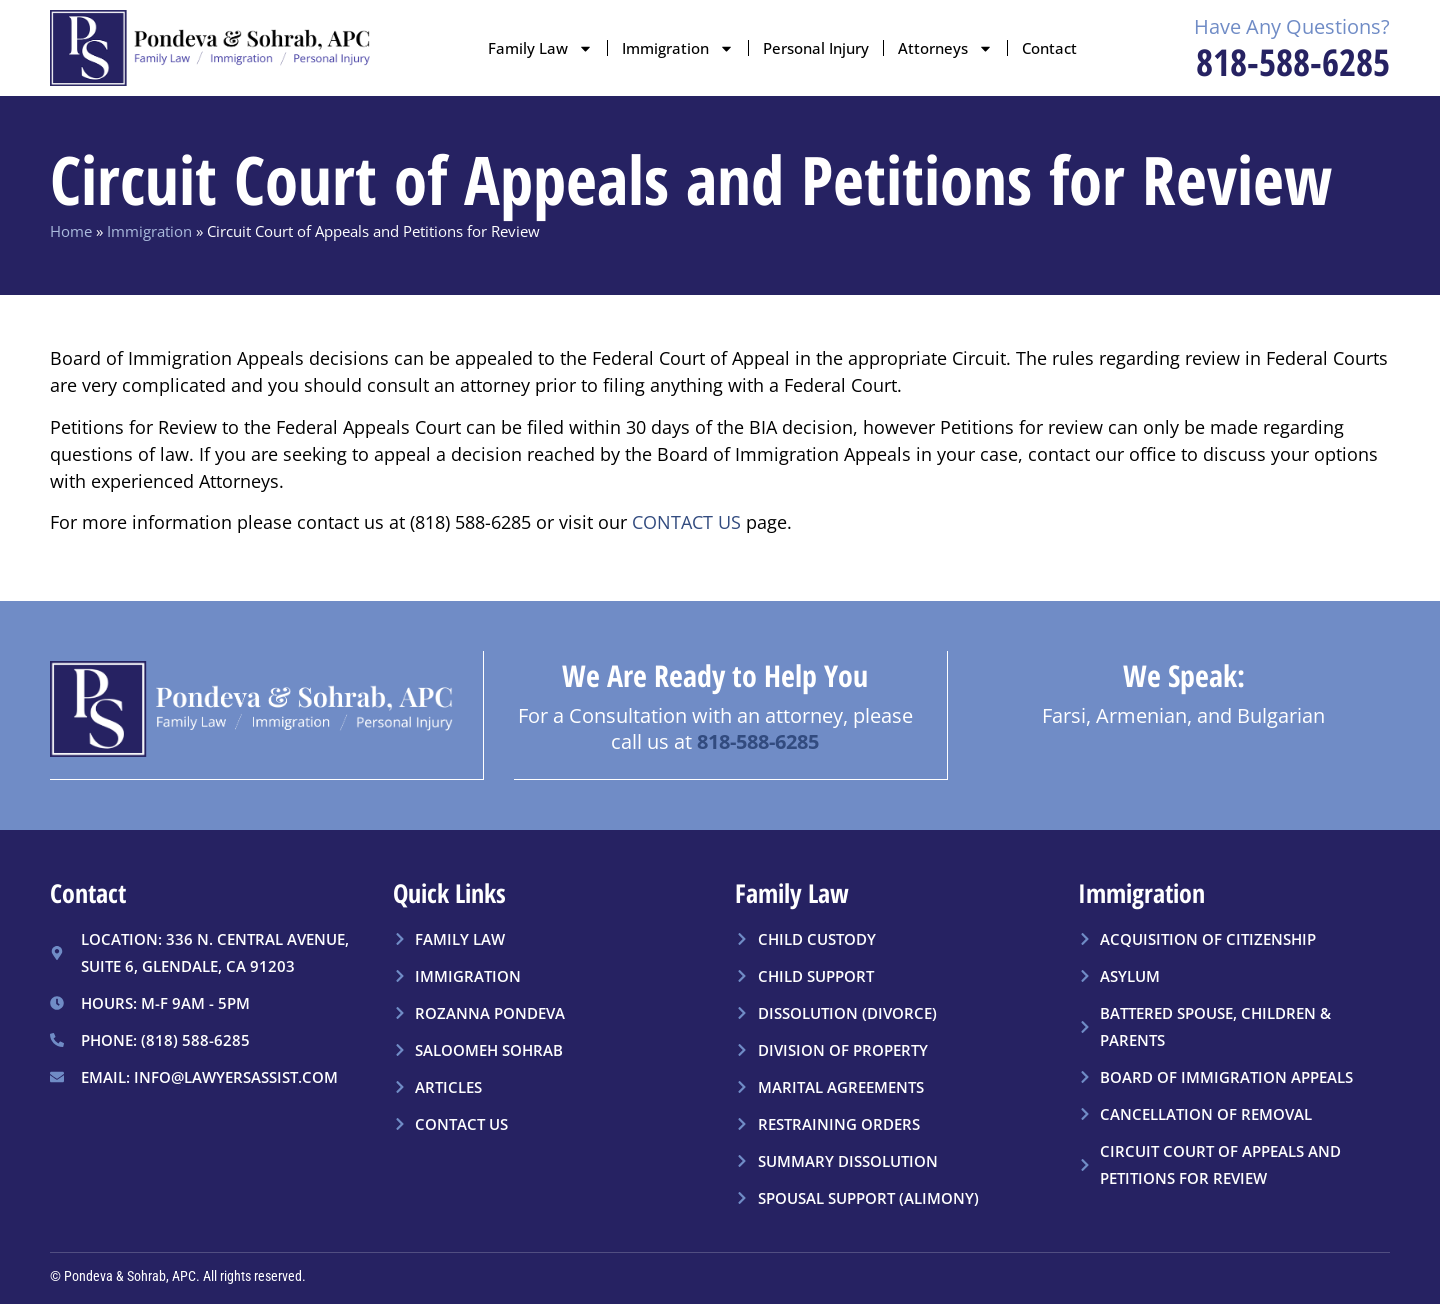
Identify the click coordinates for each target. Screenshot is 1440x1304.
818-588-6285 (1293, 61)
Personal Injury (816, 48)
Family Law (540, 48)
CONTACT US (686, 522)
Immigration (678, 48)
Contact (1049, 48)
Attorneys (945, 48)
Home (71, 231)
